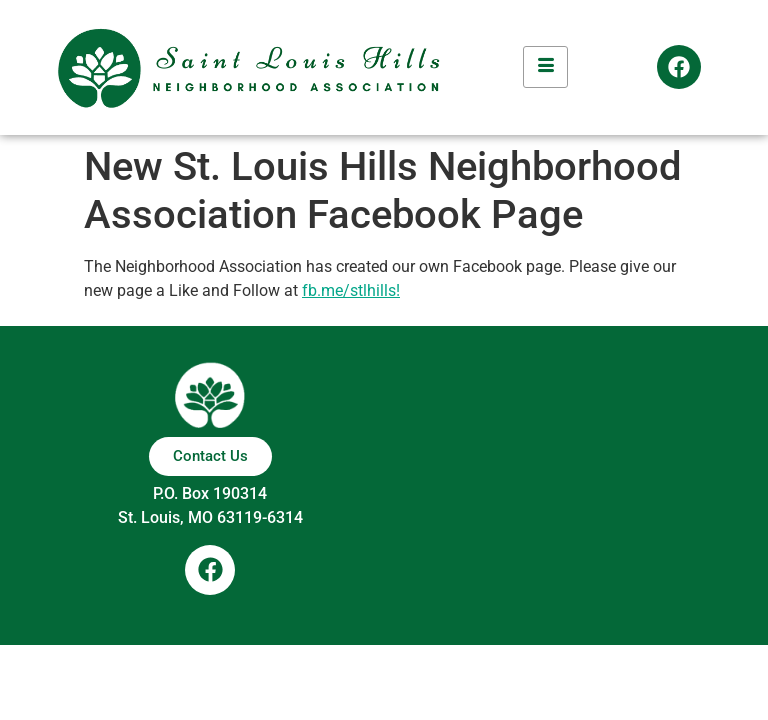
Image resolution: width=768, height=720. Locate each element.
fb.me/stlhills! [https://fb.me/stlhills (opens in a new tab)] (351, 290)
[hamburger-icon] (545, 67)
